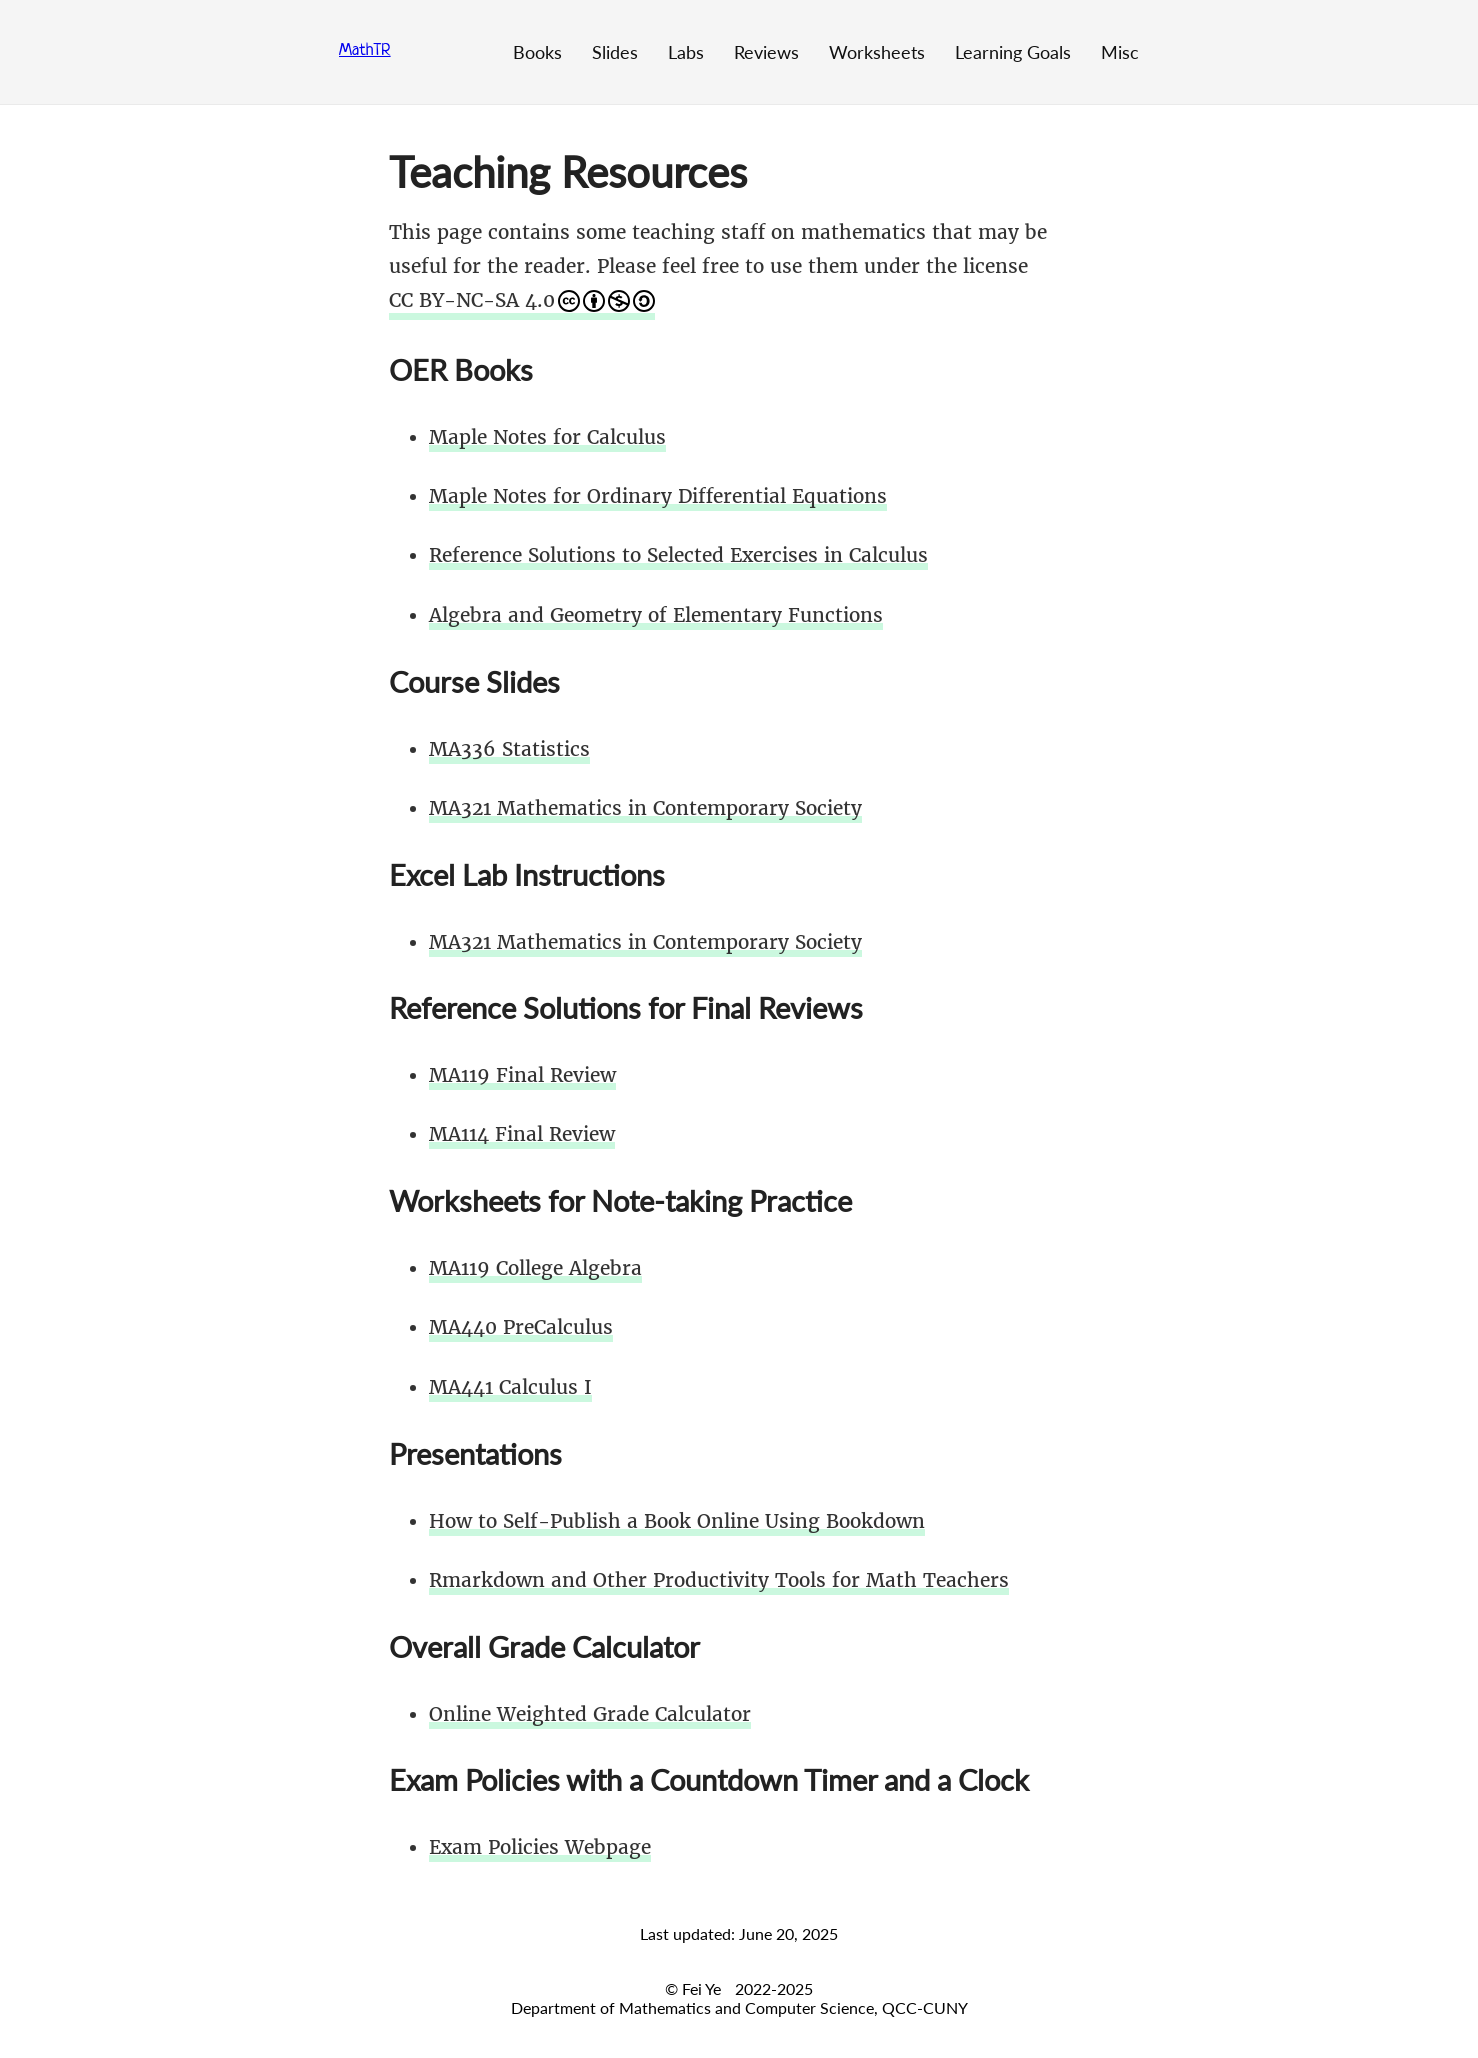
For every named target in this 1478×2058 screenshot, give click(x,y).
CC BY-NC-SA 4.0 (522, 300)
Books (537, 52)
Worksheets (877, 52)
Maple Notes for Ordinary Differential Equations (658, 496)
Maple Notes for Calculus (547, 437)
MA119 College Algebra (535, 1268)
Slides (615, 52)
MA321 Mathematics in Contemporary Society (645, 808)
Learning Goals (1013, 52)
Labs (686, 52)
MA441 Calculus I (510, 1387)
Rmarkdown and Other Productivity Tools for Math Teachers (719, 1580)
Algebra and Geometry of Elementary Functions (656, 615)
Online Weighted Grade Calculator (590, 1714)
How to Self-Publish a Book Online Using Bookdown (677, 1521)
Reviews (766, 52)
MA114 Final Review (522, 1134)
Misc (1120, 52)
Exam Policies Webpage (540, 1847)
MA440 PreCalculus (521, 1327)
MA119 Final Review (522, 1075)
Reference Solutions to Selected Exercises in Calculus (678, 555)
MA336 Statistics (509, 749)
